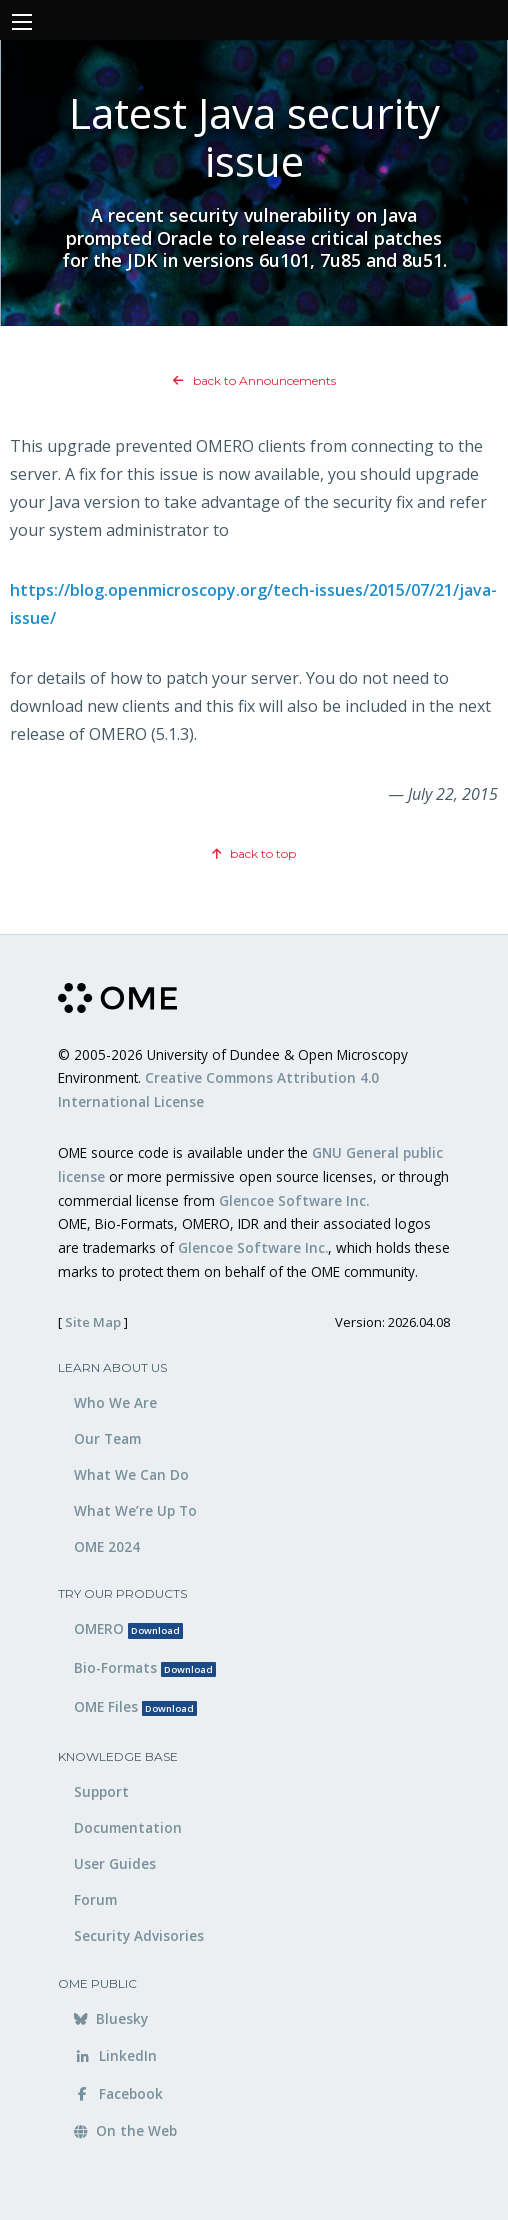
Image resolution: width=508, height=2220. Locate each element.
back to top (254, 853)
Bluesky (111, 2018)
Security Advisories (139, 1935)
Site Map (93, 1322)
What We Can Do (131, 1474)
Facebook (118, 2093)
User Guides (115, 1863)
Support (101, 1791)
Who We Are (115, 1402)
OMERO (128, 1628)
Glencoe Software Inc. (294, 1200)
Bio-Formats (145, 1667)
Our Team (107, 1438)
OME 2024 (107, 1546)
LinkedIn (115, 2055)
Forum (95, 1899)
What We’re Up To (135, 1510)
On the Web (125, 2130)
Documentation (128, 1827)
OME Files (135, 1706)
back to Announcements (254, 380)
